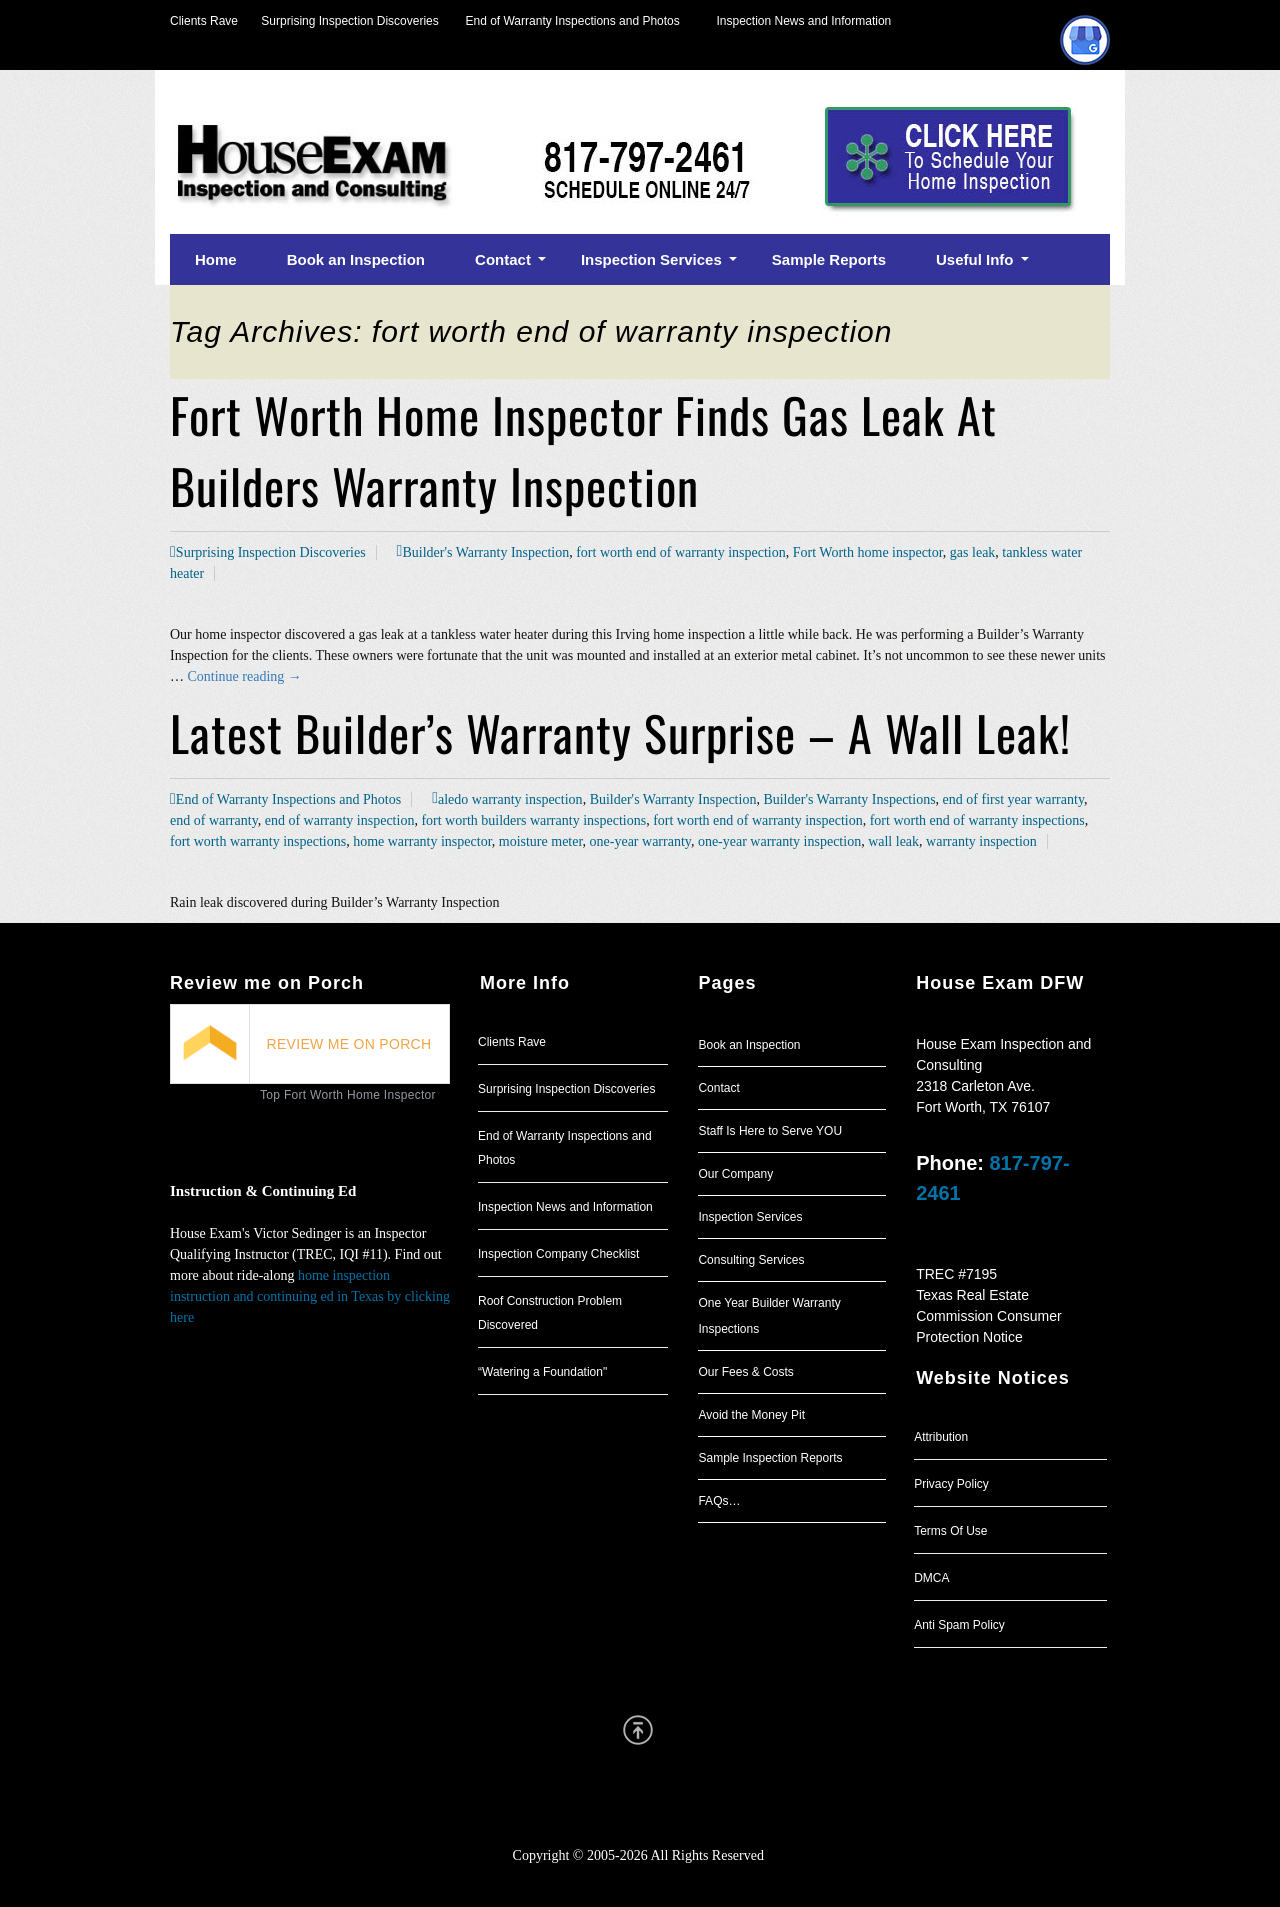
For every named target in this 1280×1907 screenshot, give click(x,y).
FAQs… (719, 1501)
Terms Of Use (950, 1531)
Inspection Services (750, 1217)
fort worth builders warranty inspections (533, 820)
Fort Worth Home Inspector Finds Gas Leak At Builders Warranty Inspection (583, 450)
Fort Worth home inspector (868, 552)
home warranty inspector (422, 841)
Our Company (735, 1174)
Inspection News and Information (803, 21)
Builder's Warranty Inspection (485, 552)
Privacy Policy (951, 1484)
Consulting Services (751, 1260)
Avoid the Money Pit (751, 1415)
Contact (718, 1088)
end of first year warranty (1013, 799)
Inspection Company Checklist (558, 1254)
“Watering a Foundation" (542, 1372)
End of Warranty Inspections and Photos (578, 21)
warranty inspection (981, 841)
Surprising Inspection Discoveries (338, 21)
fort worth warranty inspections (258, 841)
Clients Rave (204, 21)
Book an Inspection (749, 1045)
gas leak (972, 552)
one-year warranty (640, 841)
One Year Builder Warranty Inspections (769, 1316)
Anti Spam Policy (959, 1625)
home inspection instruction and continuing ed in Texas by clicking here (310, 1296)
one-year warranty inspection (779, 841)
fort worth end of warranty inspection (681, 552)
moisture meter (541, 841)
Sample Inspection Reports (770, 1458)
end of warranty (214, 820)
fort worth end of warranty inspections (977, 820)
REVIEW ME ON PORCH (349, 1044)
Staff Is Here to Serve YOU (770, 1131)
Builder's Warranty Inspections (849, 799)
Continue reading (245, 676)
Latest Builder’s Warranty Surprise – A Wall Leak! (620, 732)
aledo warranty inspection (510, 799)
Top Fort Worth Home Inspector (348, 1095)
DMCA (931, 1578)
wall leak (893, 841)
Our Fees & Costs (745, 1372)
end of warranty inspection (340, 820)
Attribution (941, 1437)
